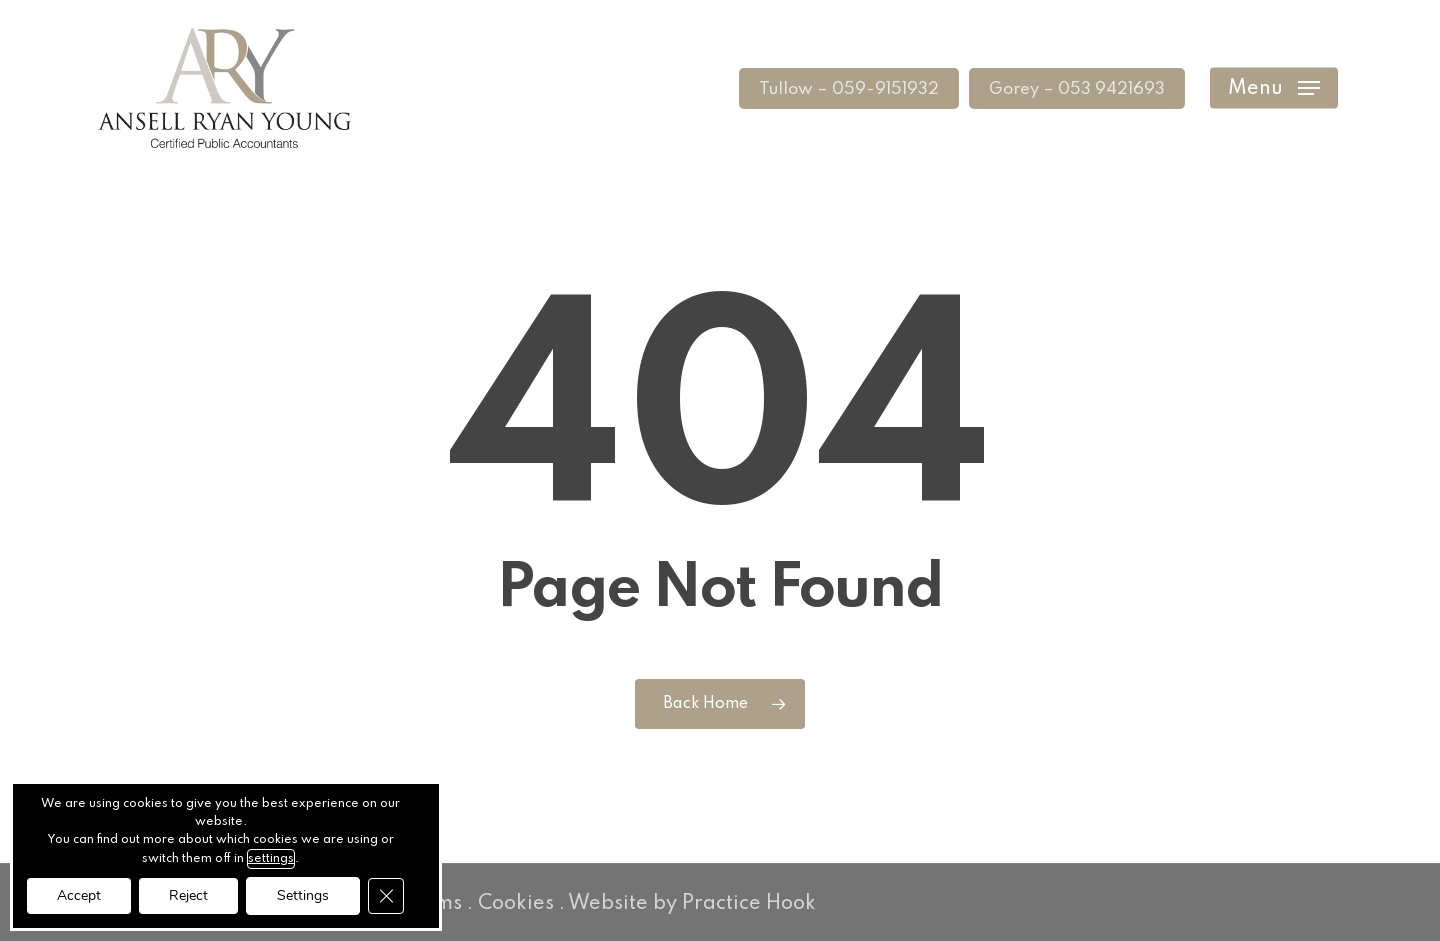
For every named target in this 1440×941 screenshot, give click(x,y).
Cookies (516, 904)
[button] (1274, 88)
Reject (188, 895)
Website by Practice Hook (692, 904)
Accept (79, 895)
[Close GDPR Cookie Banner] (386, 896)
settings (271, 859)
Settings (303, 895)
